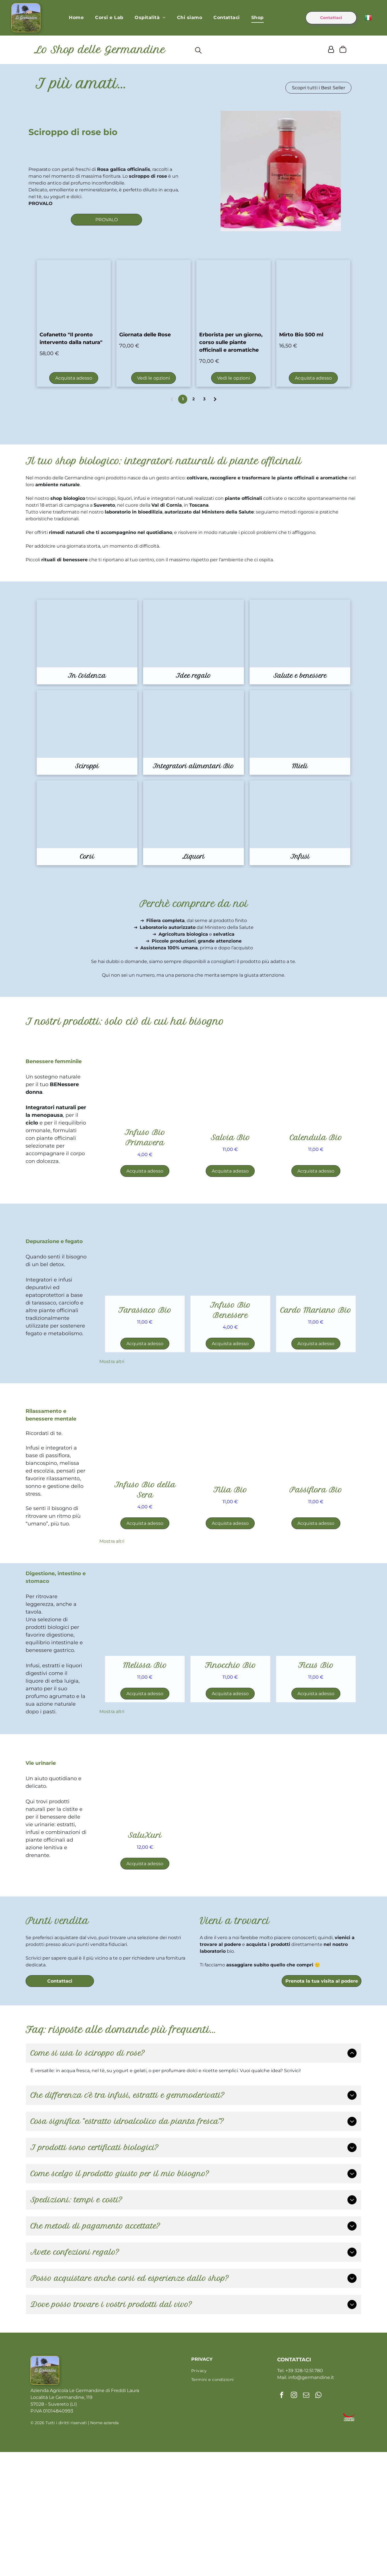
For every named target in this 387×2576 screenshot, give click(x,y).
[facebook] (281, 2534)
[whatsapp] (317, 2534)
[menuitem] (76, 19)
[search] (198, 53)
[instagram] (293, 2534)
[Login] (331, 52)
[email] (305, 2534)
